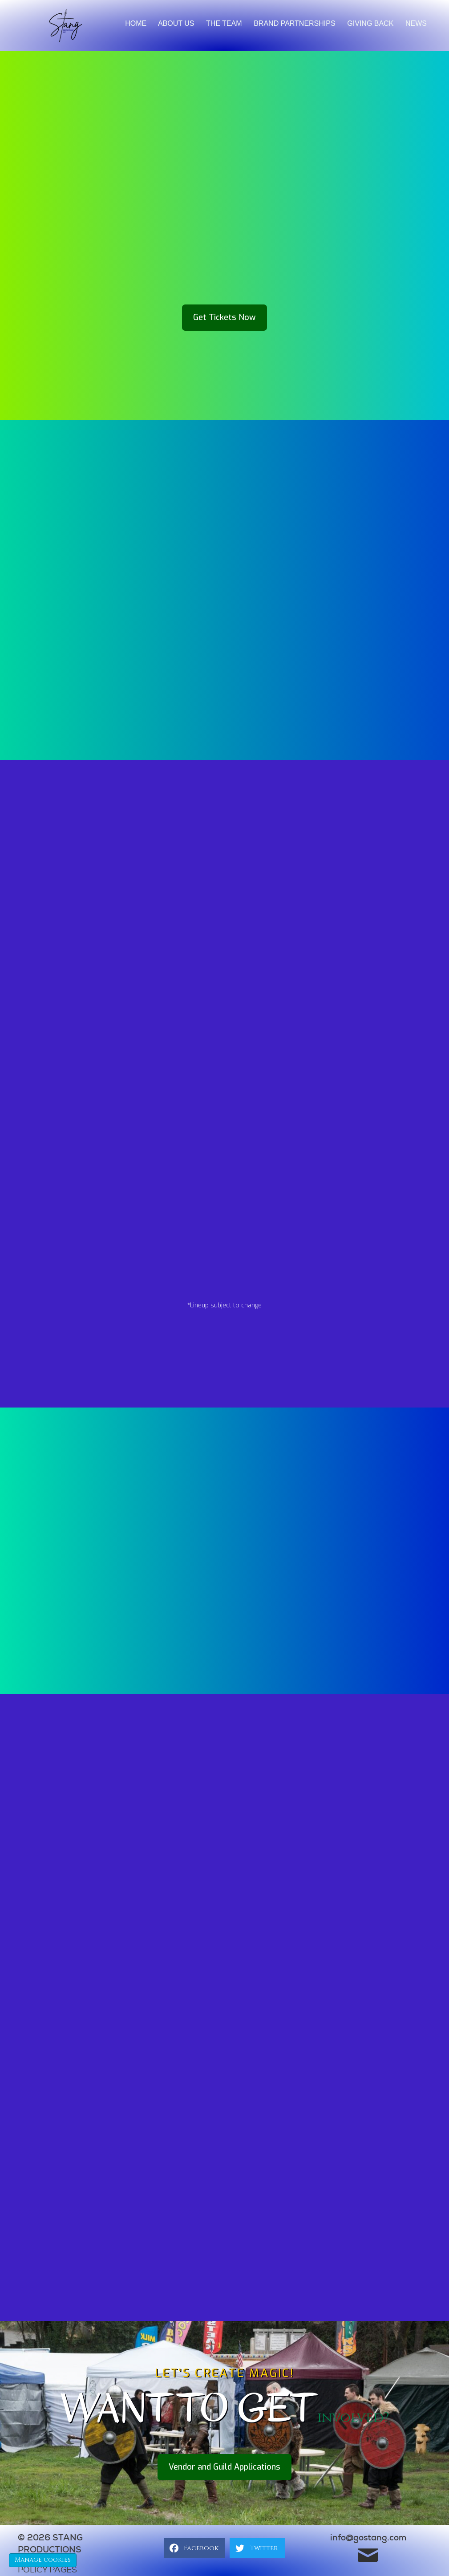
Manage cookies (43, 2560)
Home (135, 23)
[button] (224, 317)
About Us (176, 23)
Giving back (370, 23)
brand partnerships (294, 23)
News (416, 23)
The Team (224, 23)
